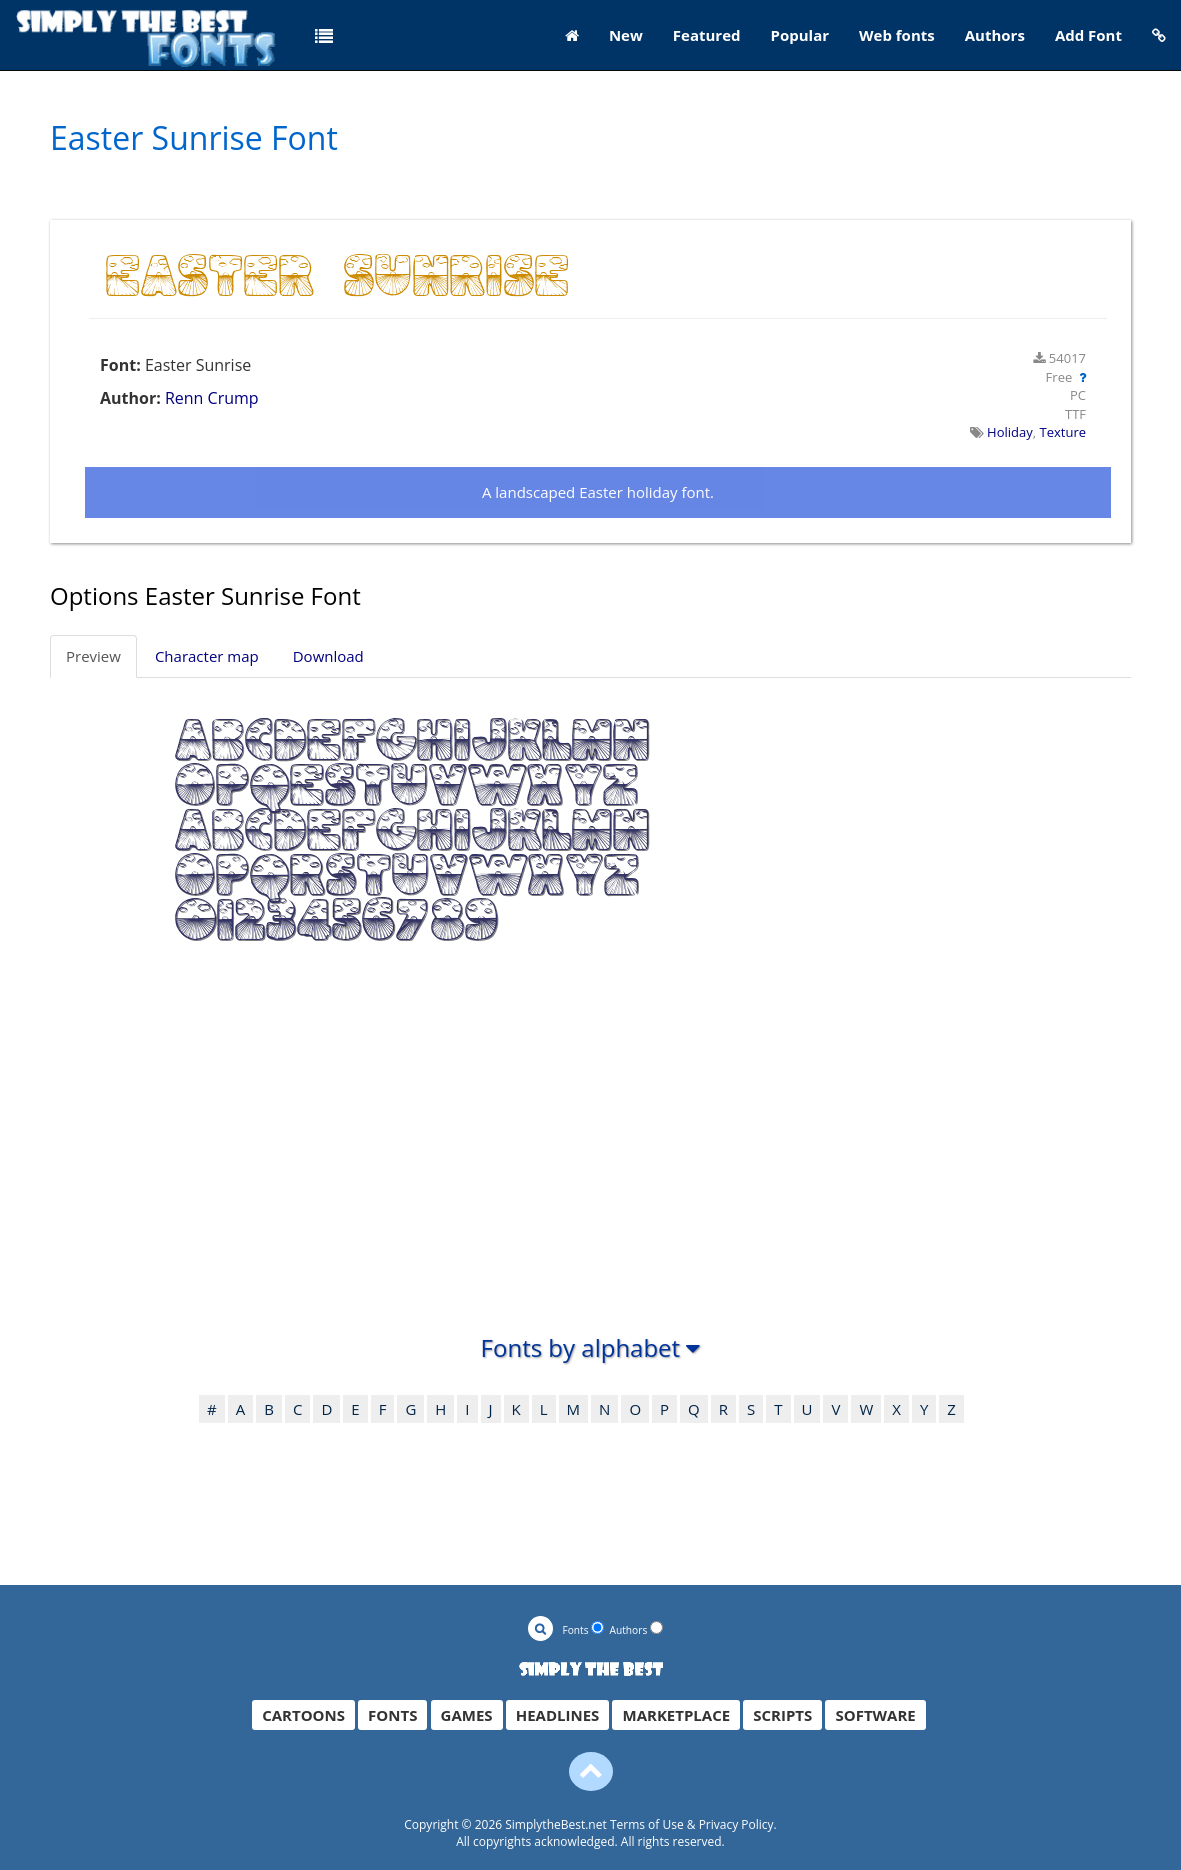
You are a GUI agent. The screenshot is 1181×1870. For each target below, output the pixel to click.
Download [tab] (328, 656)
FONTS (392, 1715)
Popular (800, 35)
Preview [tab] (93, 656)
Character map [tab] (207, 656)
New (626, 35)
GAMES (467, 1715)
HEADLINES (558, 1715)
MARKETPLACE (676, 1715)
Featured (707, 35)
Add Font (1088, 35)
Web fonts (897, 35)
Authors (995, 35)
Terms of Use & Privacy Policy (692, 1824)
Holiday (1010, 432)
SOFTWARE (875, 1715)
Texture (1063, 432)
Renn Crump (212, 398)
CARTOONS (303, 1715)
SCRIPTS (782, 1715)
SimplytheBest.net (556, 1824)
